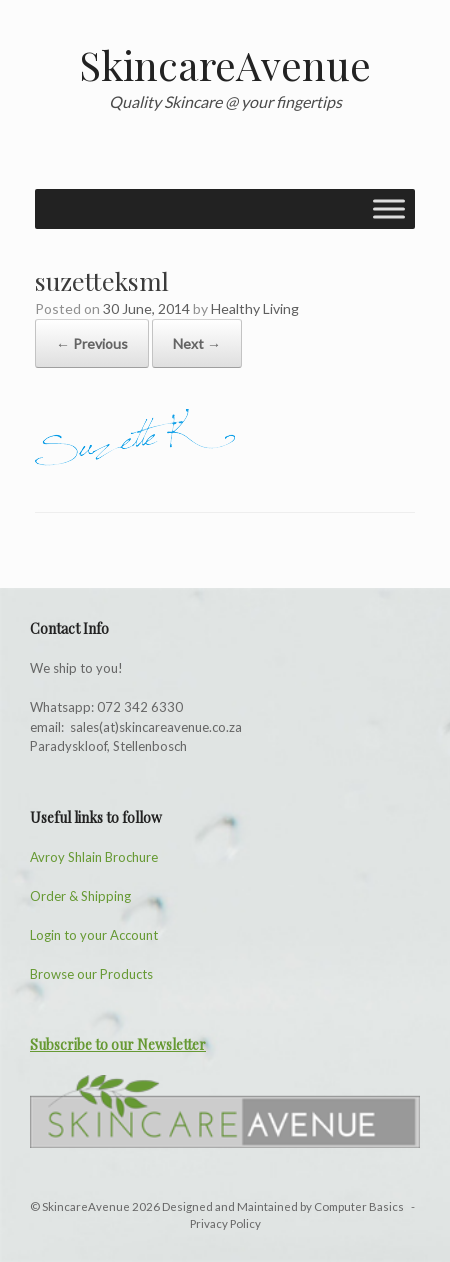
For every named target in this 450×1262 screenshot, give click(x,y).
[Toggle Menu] (389, 208)
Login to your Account (94, 935)
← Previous (92, 343)
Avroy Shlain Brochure (94, 857)
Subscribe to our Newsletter (118, 1044)
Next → (197, 343)
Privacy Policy (225, 1223)
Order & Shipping (80, 896)
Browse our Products (91, 974)
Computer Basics (360, 1206)
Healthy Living (255, 308)
